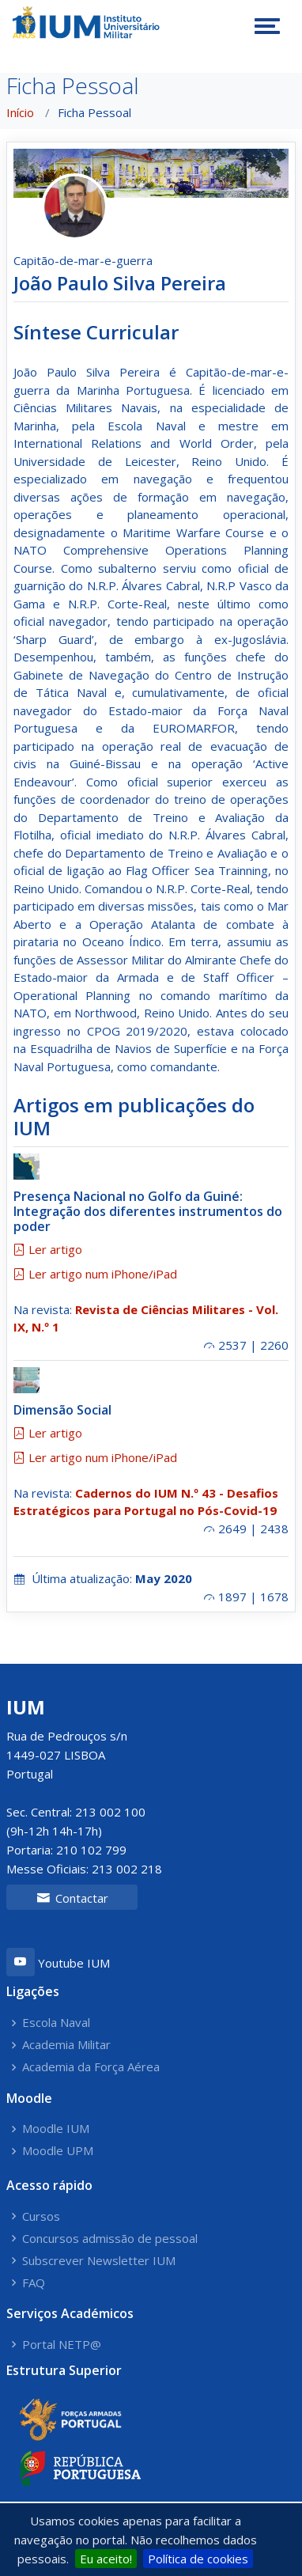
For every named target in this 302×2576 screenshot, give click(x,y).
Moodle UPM (57, 2151)
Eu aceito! (106, 2559)
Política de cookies (198, 2559)
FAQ (33, 2283)
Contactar (72, 1898)
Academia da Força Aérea (91, 2067)
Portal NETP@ (61, 2345)
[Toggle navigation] (267, 26)
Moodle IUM (55, 2129)
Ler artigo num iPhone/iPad (95, 1274)
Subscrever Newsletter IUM (99, 2261)
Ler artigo (47, 1249)
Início (20, 112)
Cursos (41, 2216)
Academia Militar (66, 2045)
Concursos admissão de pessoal (110, 2239)
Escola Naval (56, 2023)
